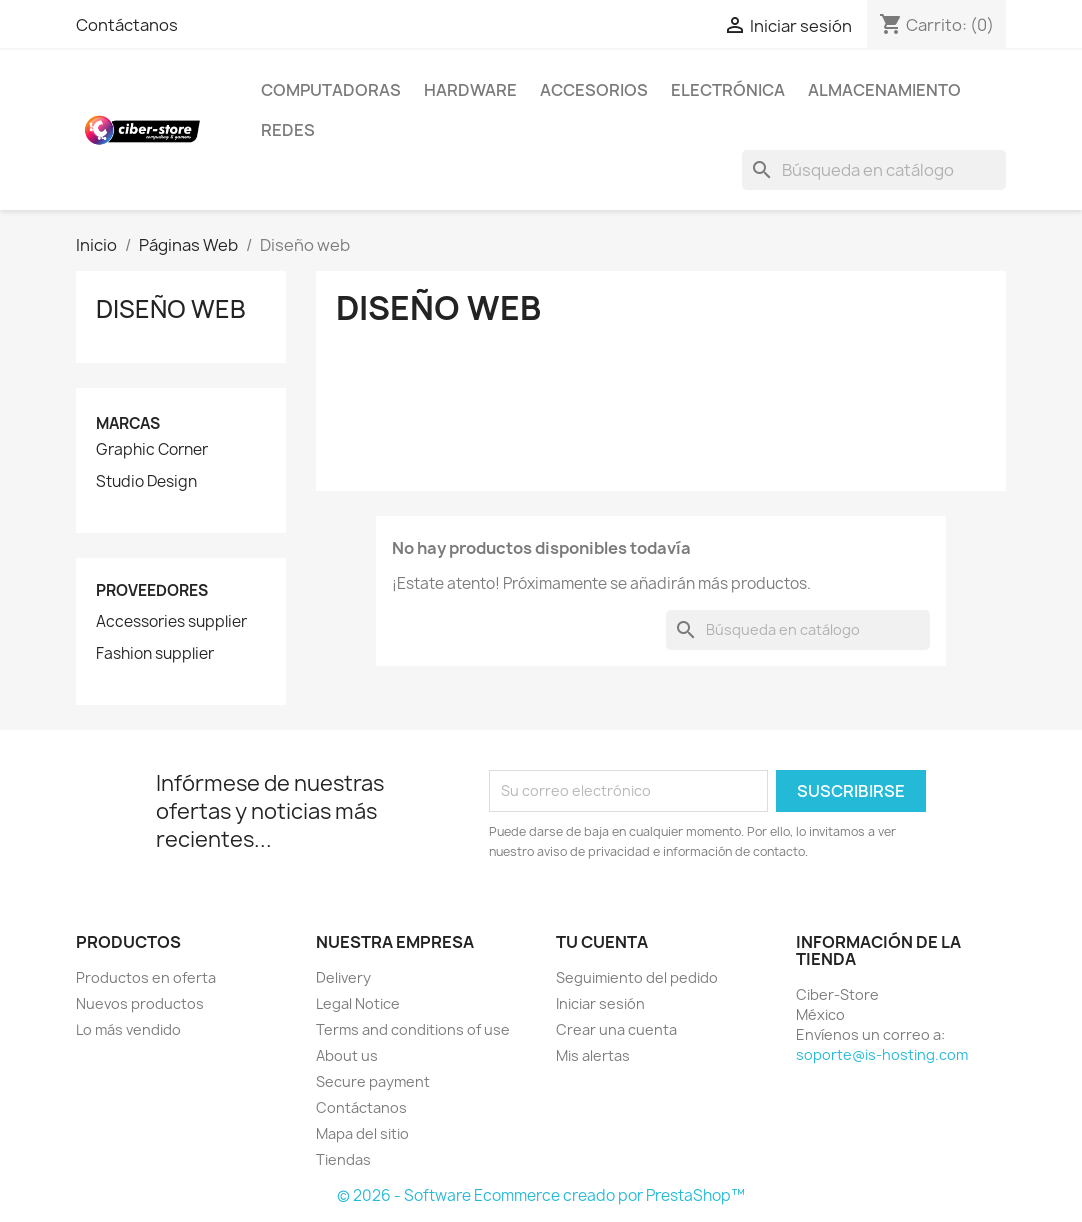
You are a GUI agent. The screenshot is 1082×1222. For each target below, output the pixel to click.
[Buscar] (874, 170)
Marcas (128, 423)
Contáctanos (127, 25)
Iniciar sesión (600, 1003)
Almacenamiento (884, 90)
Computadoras (331, 90)
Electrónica (728, 90)
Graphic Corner (152, 450)
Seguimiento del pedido (637, 977)
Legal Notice (358, 1003)
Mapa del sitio (362, 1133)
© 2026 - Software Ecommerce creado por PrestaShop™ (541, 1195)
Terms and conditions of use (413, 1029)
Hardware (470, 90)
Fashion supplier (155, 654)
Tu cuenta (602, 942)
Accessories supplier (171, 622)
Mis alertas (593, 1055)
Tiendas (343, 1159)
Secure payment (373, 1081)
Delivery (343, 977)
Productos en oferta (146, 977)
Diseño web (171, 309)
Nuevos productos (140, 1003)
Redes (288, 130)
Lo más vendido (128, 1029)
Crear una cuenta (616, 1029)
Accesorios (594, 90)
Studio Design (146, 482)
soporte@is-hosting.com (882, 1054)
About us (347, 1055)
